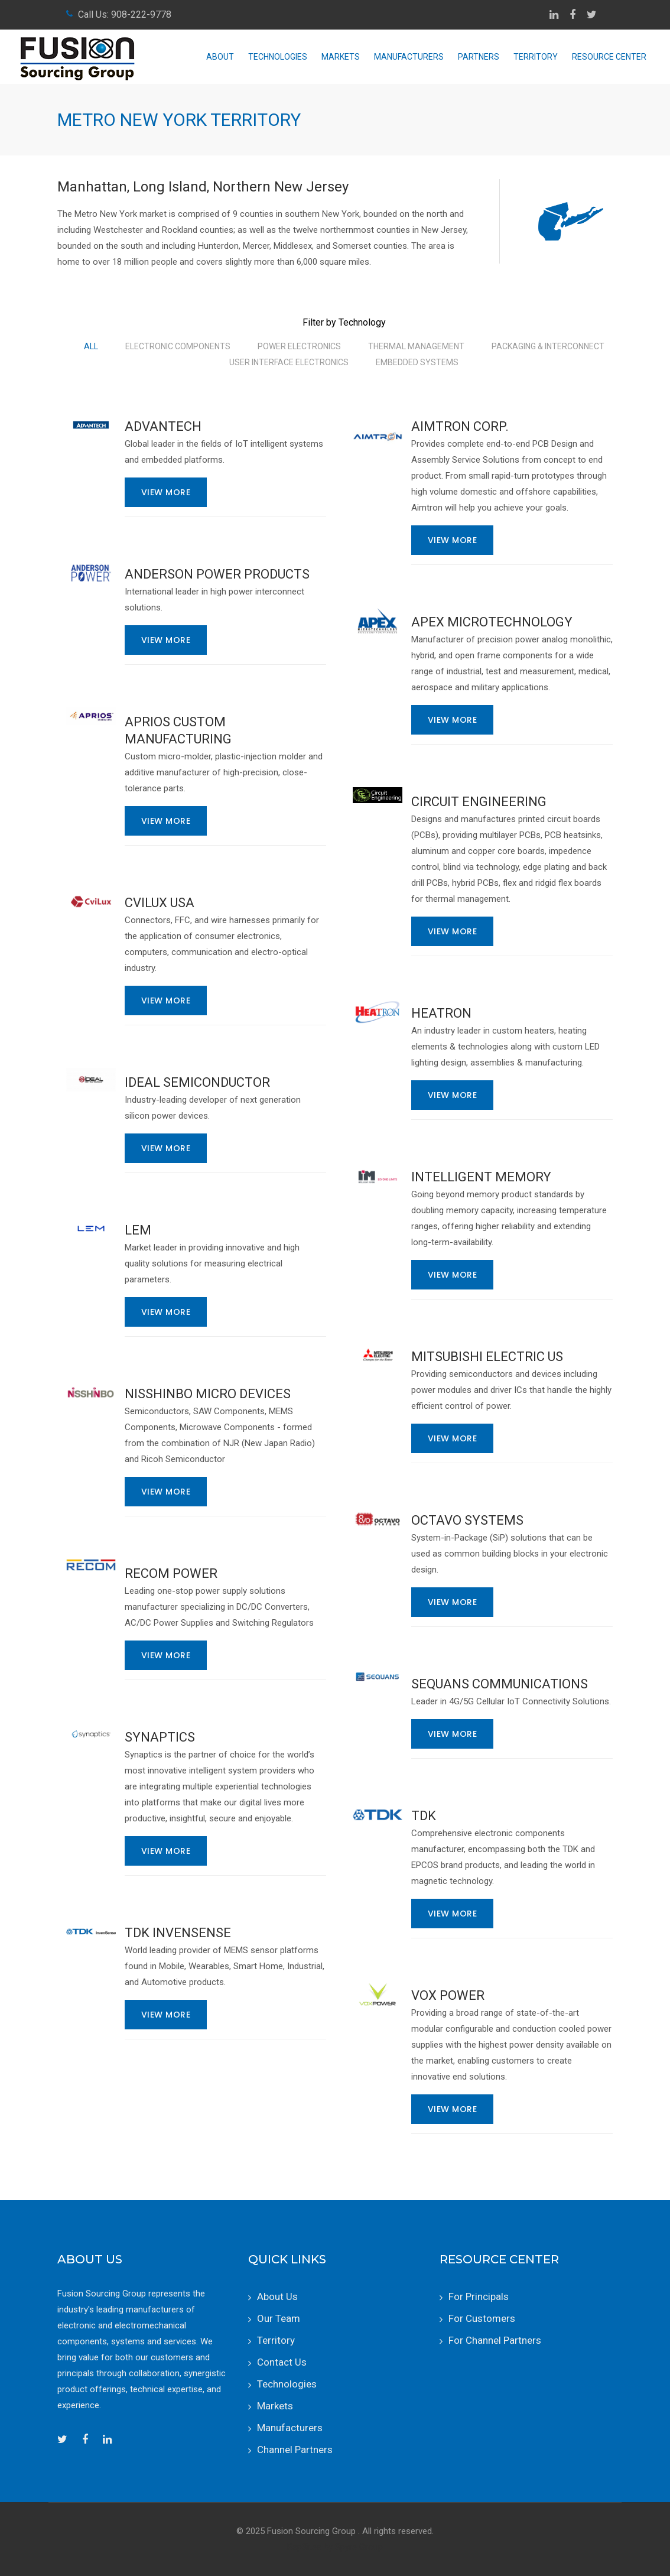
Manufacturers (409, 56)
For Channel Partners (494, 2340)
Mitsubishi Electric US (487, 1356)
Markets (340, 56)
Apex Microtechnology (492, 622)
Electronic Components (177, 346)
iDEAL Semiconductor (197, 1082)
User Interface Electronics (289, 362)
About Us (277, 2296)
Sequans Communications (499, 1684)
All (91, 346)
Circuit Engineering (479, 801)
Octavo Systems (467, 1520)
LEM (138, 1230)
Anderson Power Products (217, 574)
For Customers (481, 2318)
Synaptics (160, 1737)
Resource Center (609, 56)
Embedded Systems (417, 362)
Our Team (278, 2318)
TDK (423, 1815)
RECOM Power (171, 1573)
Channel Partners (295, 2449)
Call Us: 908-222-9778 (124, 14)
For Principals (478, 2296)
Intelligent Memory (481, 1177)
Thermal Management (416, 346)
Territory (535, 56)
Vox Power (447, 1995)
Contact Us (282, 2362)
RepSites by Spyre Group (335, 2547)
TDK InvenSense (178, 1932)
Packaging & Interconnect (548, 346)
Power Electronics (299, 346)
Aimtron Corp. (460, 426)
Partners (478, 56)
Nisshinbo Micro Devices (208, 1393)
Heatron (441, 1013)
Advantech (163, 426)
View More (166, 492)
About (220, 56)
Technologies (277, 56)
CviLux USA (159, 902)
